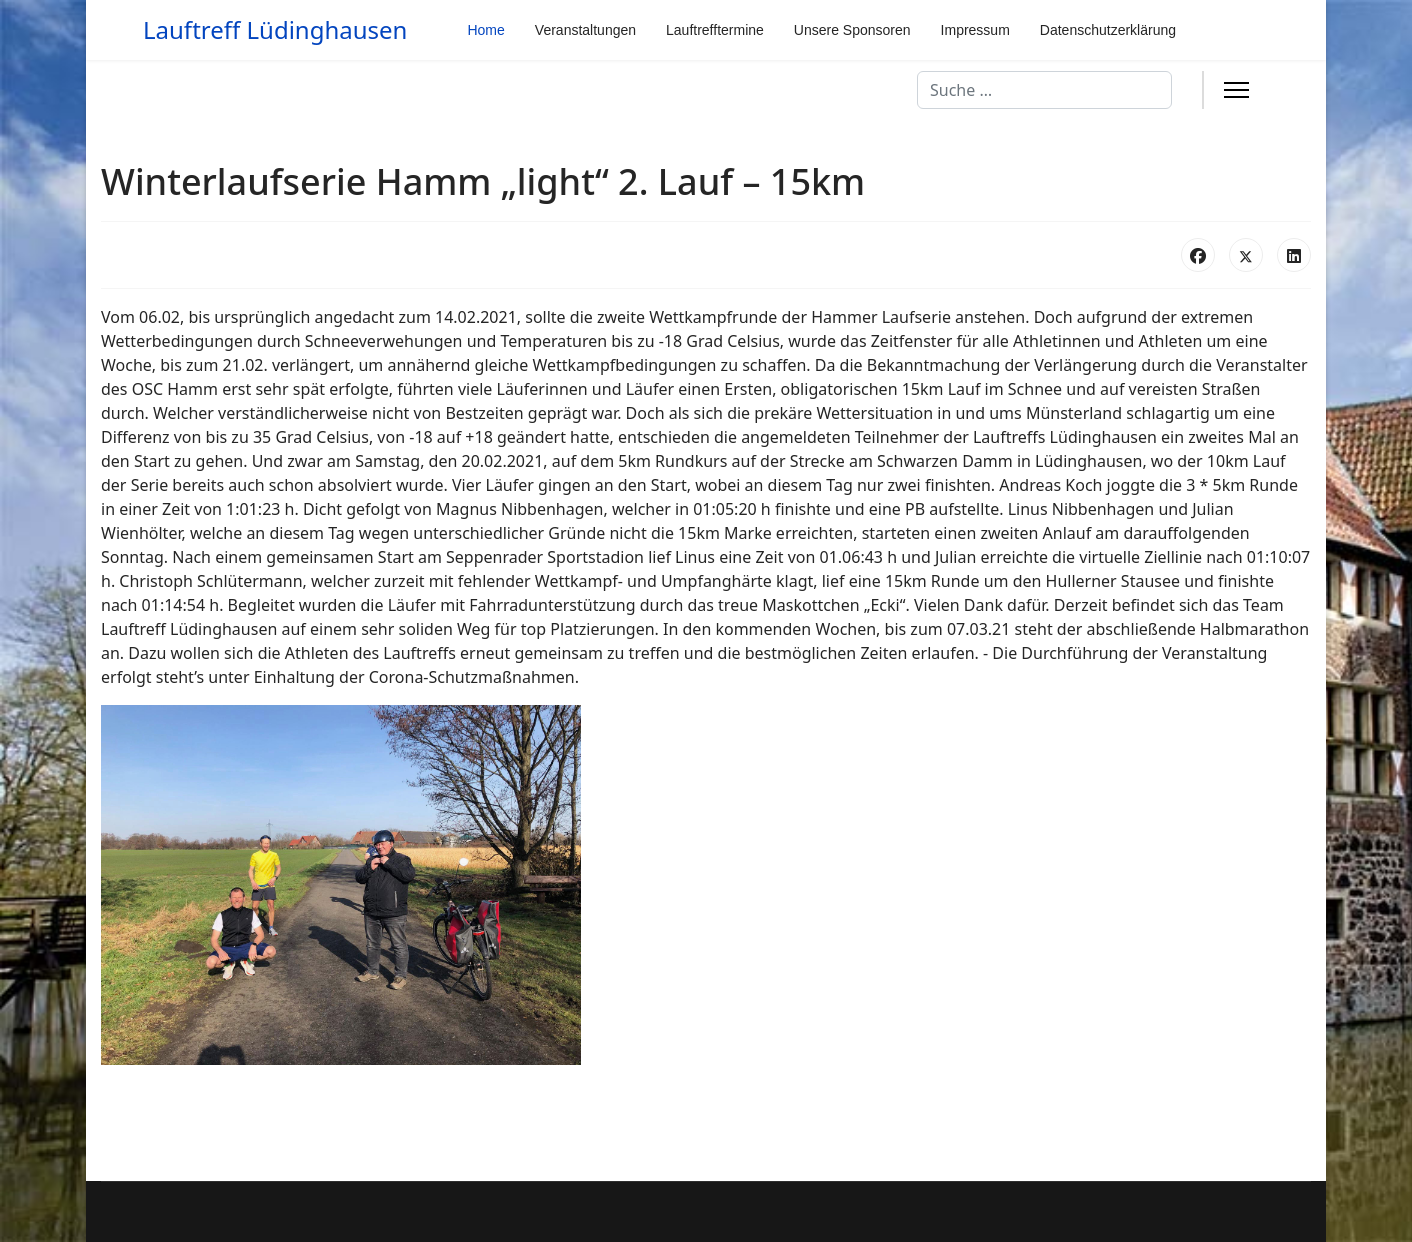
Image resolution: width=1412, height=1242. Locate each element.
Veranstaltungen (585, 30)
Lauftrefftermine (715, 30)
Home (485, 30)
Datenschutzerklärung (1108, 30)
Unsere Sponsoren (852, 30)
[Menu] (1236, 90)
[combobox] (1044, 90)
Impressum (975, 30)
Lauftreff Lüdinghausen (275, 30)
